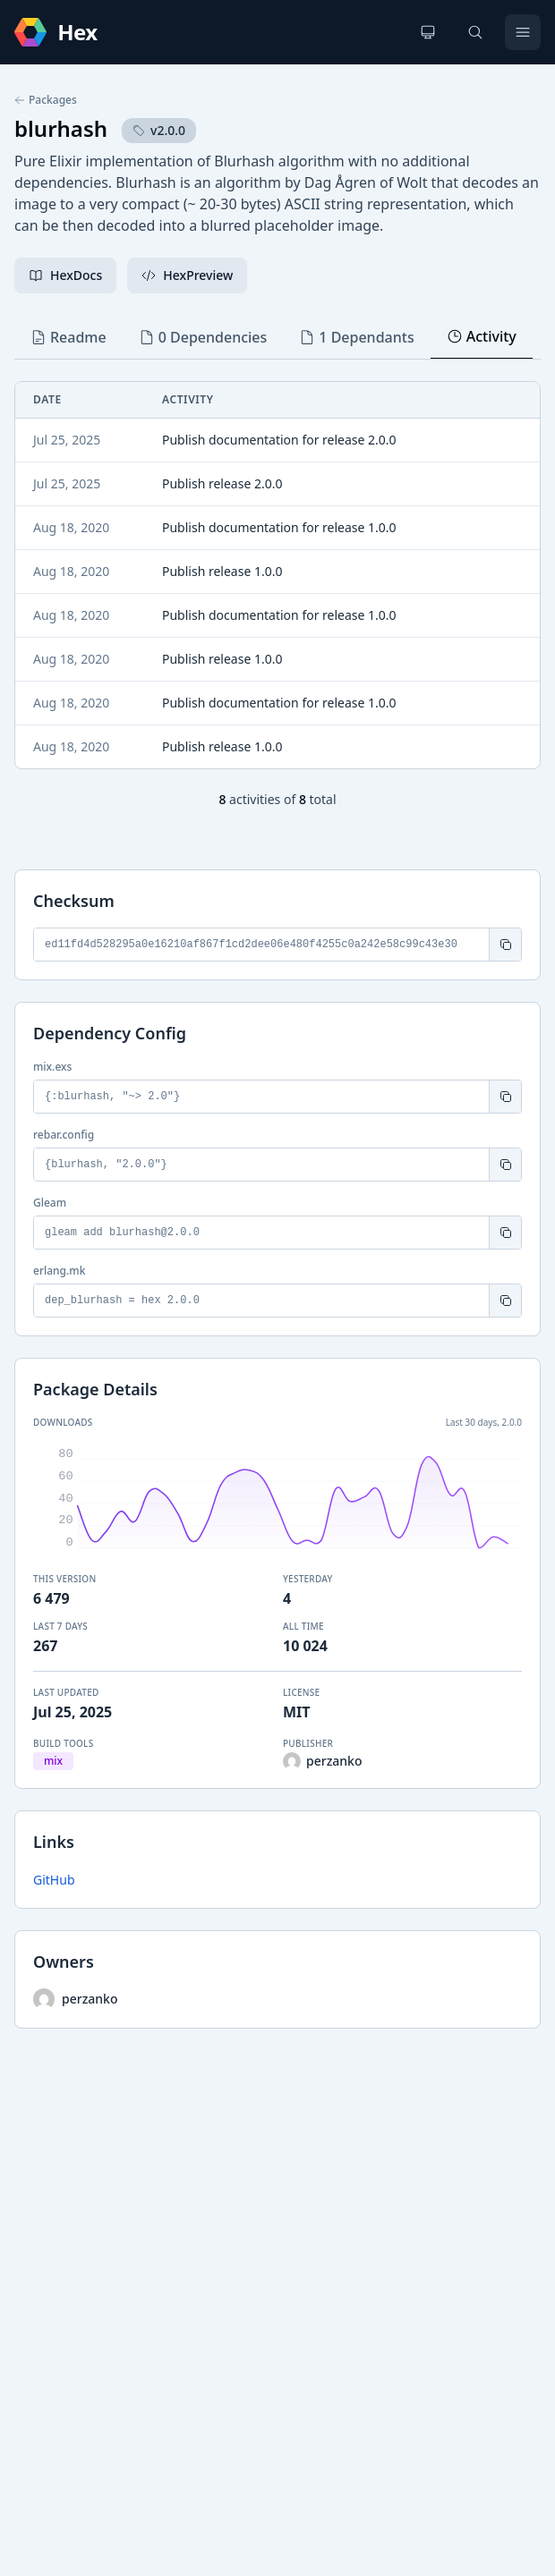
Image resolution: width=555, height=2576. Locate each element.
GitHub (54, 1879)
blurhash (60, 128)
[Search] (475, 32)
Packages (45, 100)
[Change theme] (428, 32)
